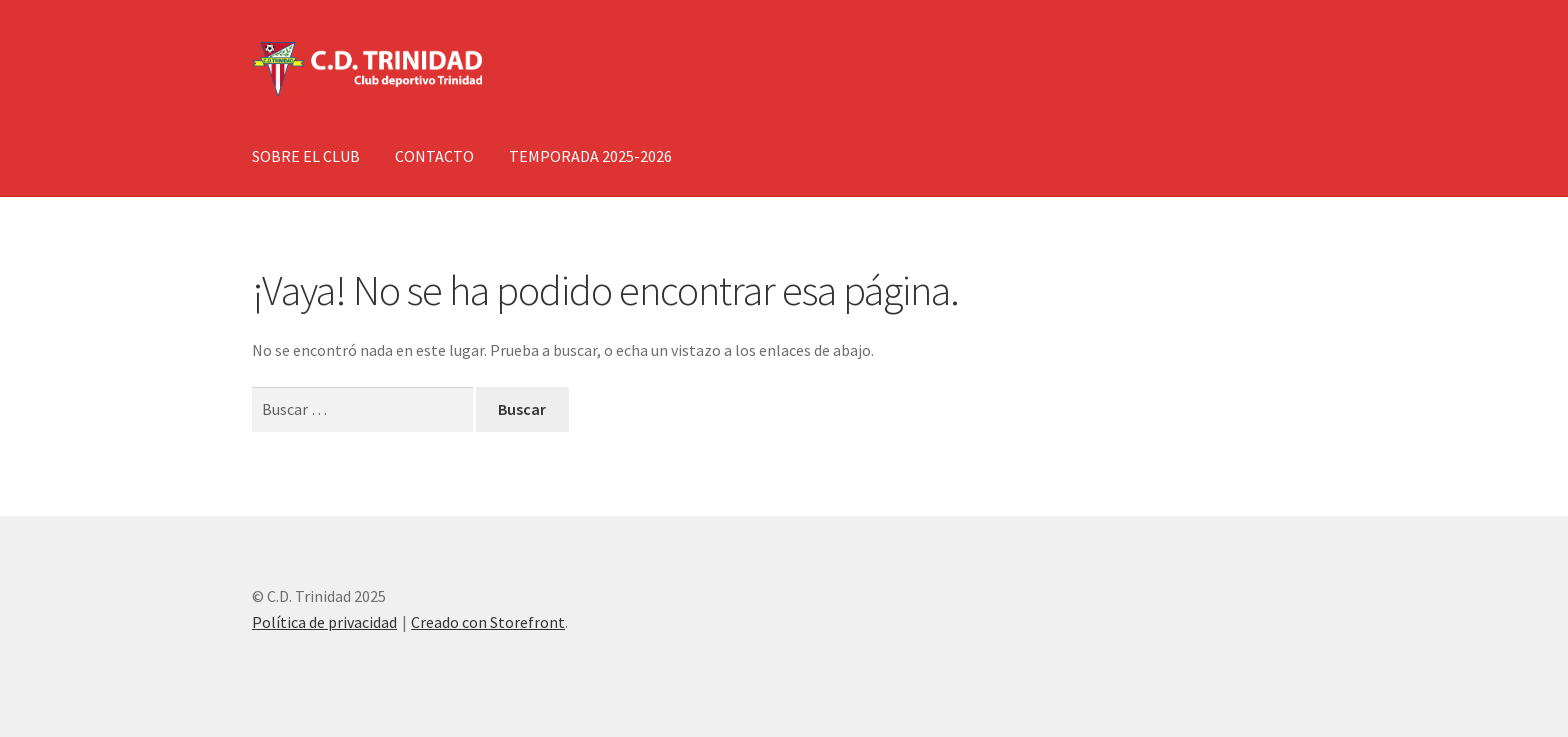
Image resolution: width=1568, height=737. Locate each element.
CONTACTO (434, 156)
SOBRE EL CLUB (306, 156)
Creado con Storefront (488, 622)
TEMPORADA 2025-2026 (590, 156)
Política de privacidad (324, 622)
